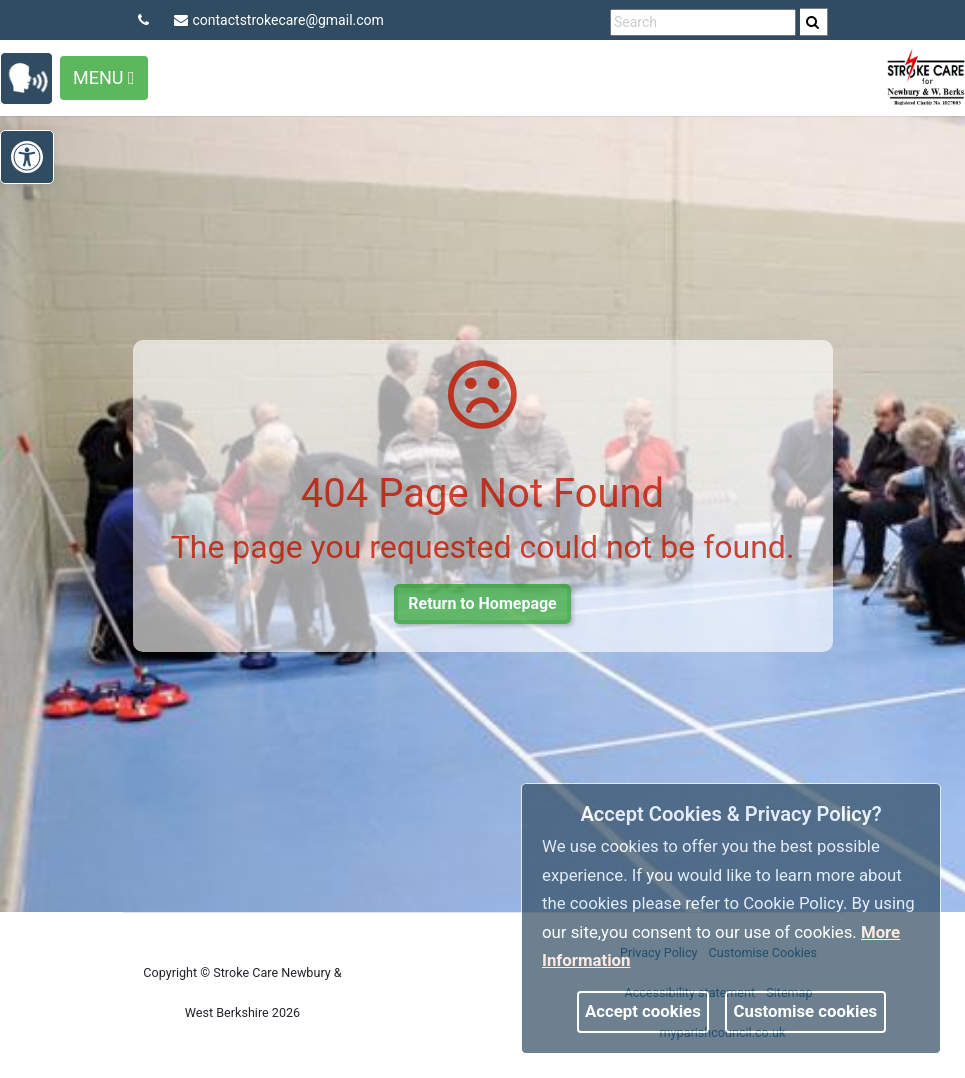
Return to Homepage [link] (482, 603)
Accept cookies (643, 1011)
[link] (812, 22)
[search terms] (703, 22)
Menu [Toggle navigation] (104, 77)
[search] (814, 22)
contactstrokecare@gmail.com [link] (279, 20)
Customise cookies (806, 1011)
